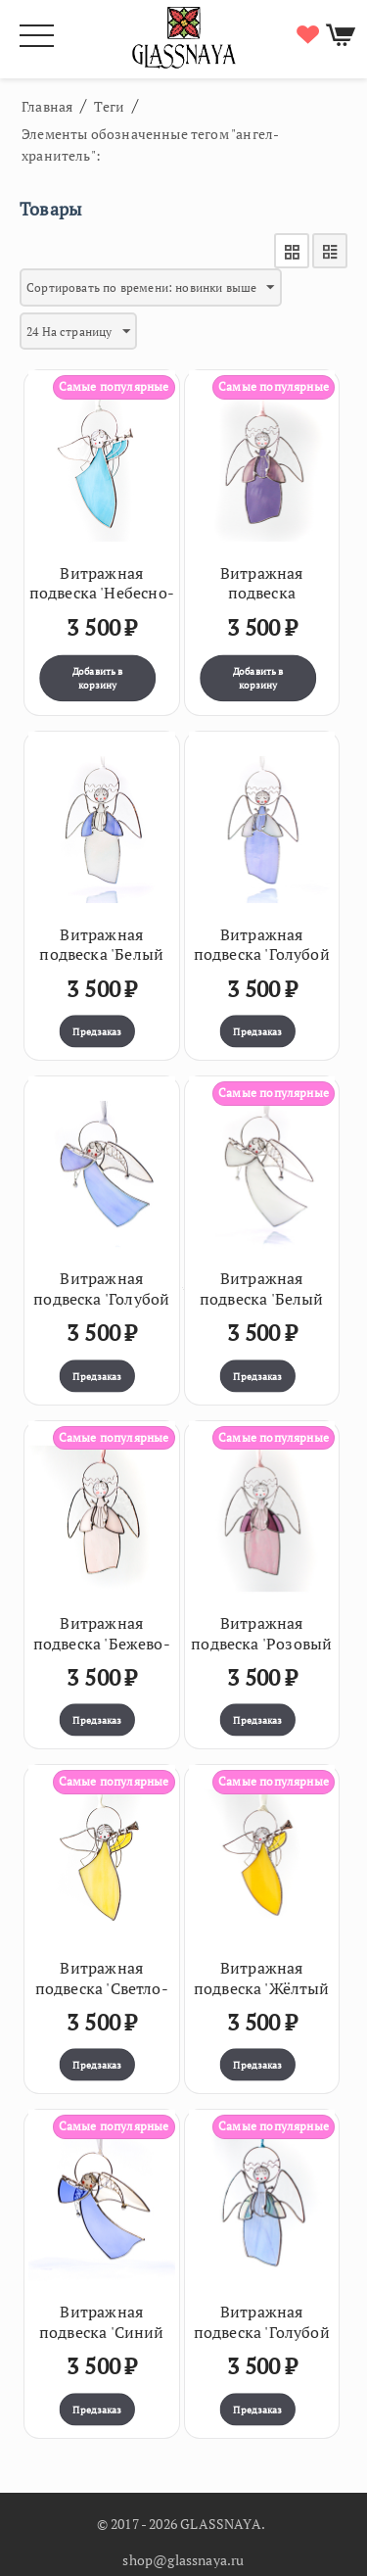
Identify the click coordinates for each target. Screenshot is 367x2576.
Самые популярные (114, 386)
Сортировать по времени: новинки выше (150, 288)
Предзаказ (96, 1031)
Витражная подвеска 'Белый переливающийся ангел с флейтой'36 (261, 1309)
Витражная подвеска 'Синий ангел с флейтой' (101, 2332)
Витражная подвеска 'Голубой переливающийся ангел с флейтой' (101, 1309)
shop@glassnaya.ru (183, 2560)
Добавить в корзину (97, 678)
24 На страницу (78, 332)
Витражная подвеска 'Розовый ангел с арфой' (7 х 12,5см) (261, 1653)
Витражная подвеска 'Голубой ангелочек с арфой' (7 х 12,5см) (262, 2342)
